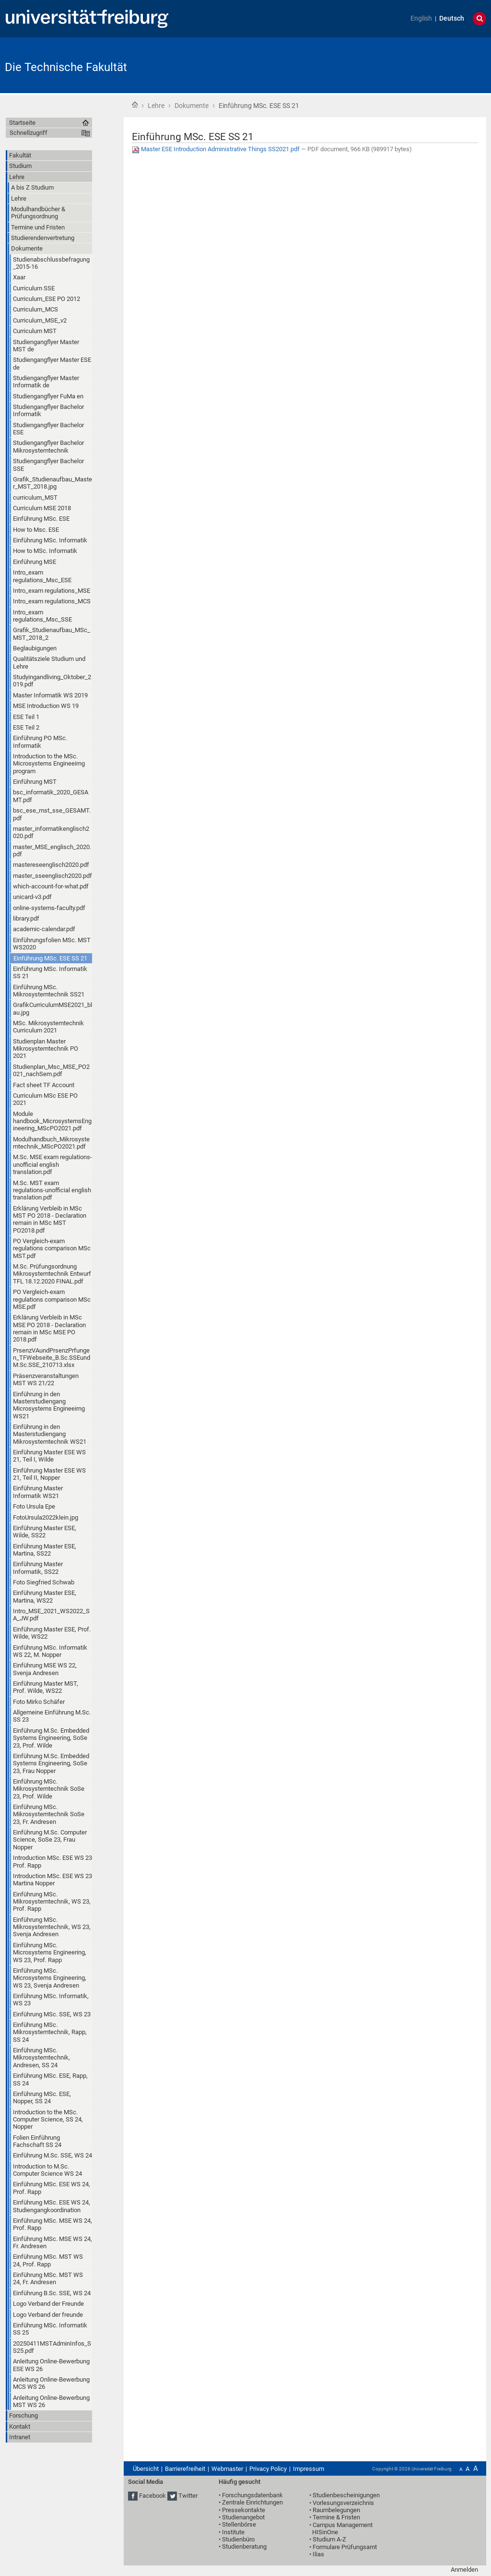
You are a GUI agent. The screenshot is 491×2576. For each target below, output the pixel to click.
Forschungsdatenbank (252, 2495)
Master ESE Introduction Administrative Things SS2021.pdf (216, 149)
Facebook (152, 2495)
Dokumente (192, 105)
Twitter (188, 2495)
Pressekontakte (243, 2510)
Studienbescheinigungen (346, 2495)
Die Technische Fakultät (66, 67)
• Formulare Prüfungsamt (343, 2547)
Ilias (318, 2554)
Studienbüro (238, 2539)
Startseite (135, 104)
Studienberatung (244, 2546)
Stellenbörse (239, 2524)
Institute (233, 2532)
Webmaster (227, 2468)
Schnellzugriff (28, 132)
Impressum (308, 2468)
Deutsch (451, 18)
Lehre (156, 105)
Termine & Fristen (336, 2517)
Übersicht (146, 2468)
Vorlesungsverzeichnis (343, 2502)
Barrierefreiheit (185, 2468)
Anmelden (464, 2569)
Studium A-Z (329, 2539)
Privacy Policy (268, 2468)
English (421, 18)
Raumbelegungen (336, 2510)
